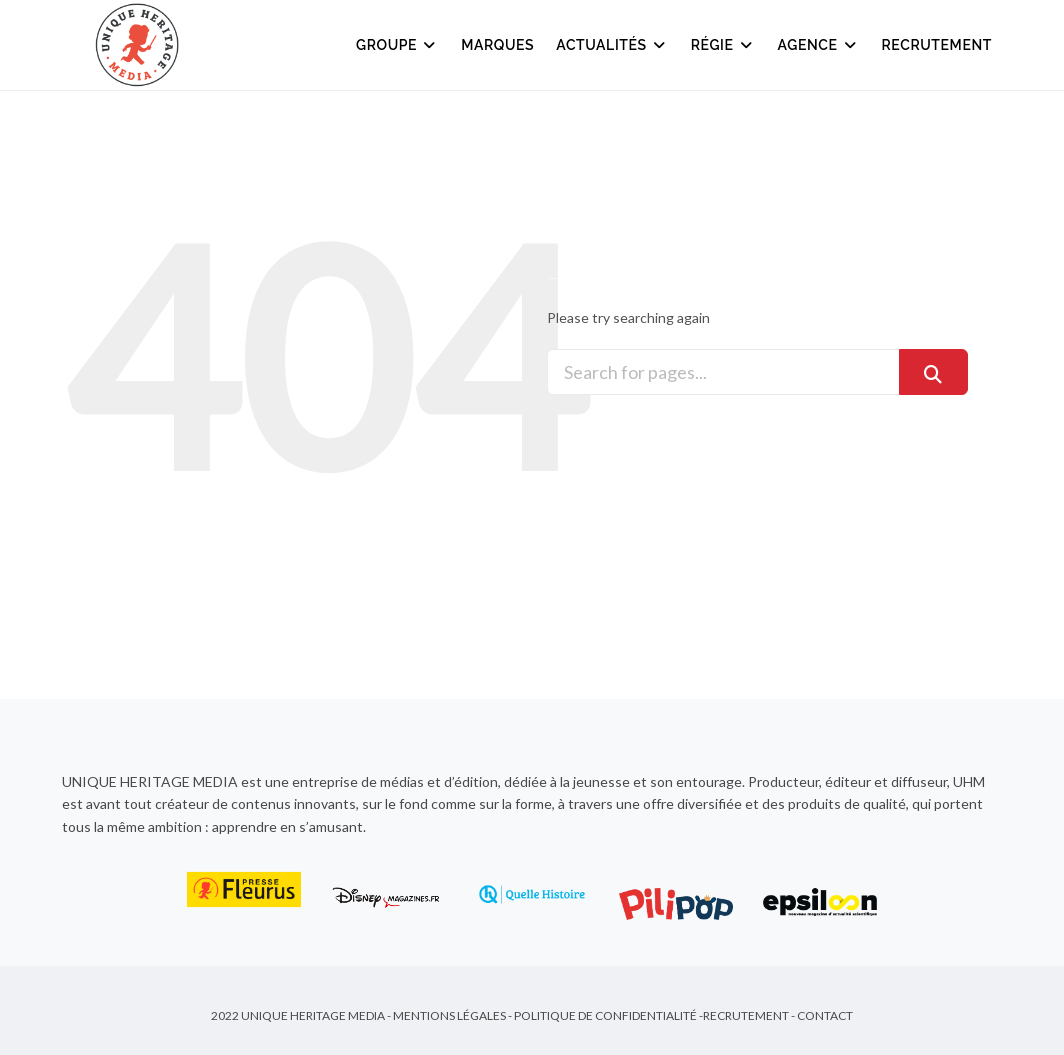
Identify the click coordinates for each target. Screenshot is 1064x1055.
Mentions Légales (449, 1015)
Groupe (397, 45)
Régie (723, 45)
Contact (825, 1015)
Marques (497, 45)
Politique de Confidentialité (605, 1015)
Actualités (612, 45)
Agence (819, 45)
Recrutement (937, 45)
